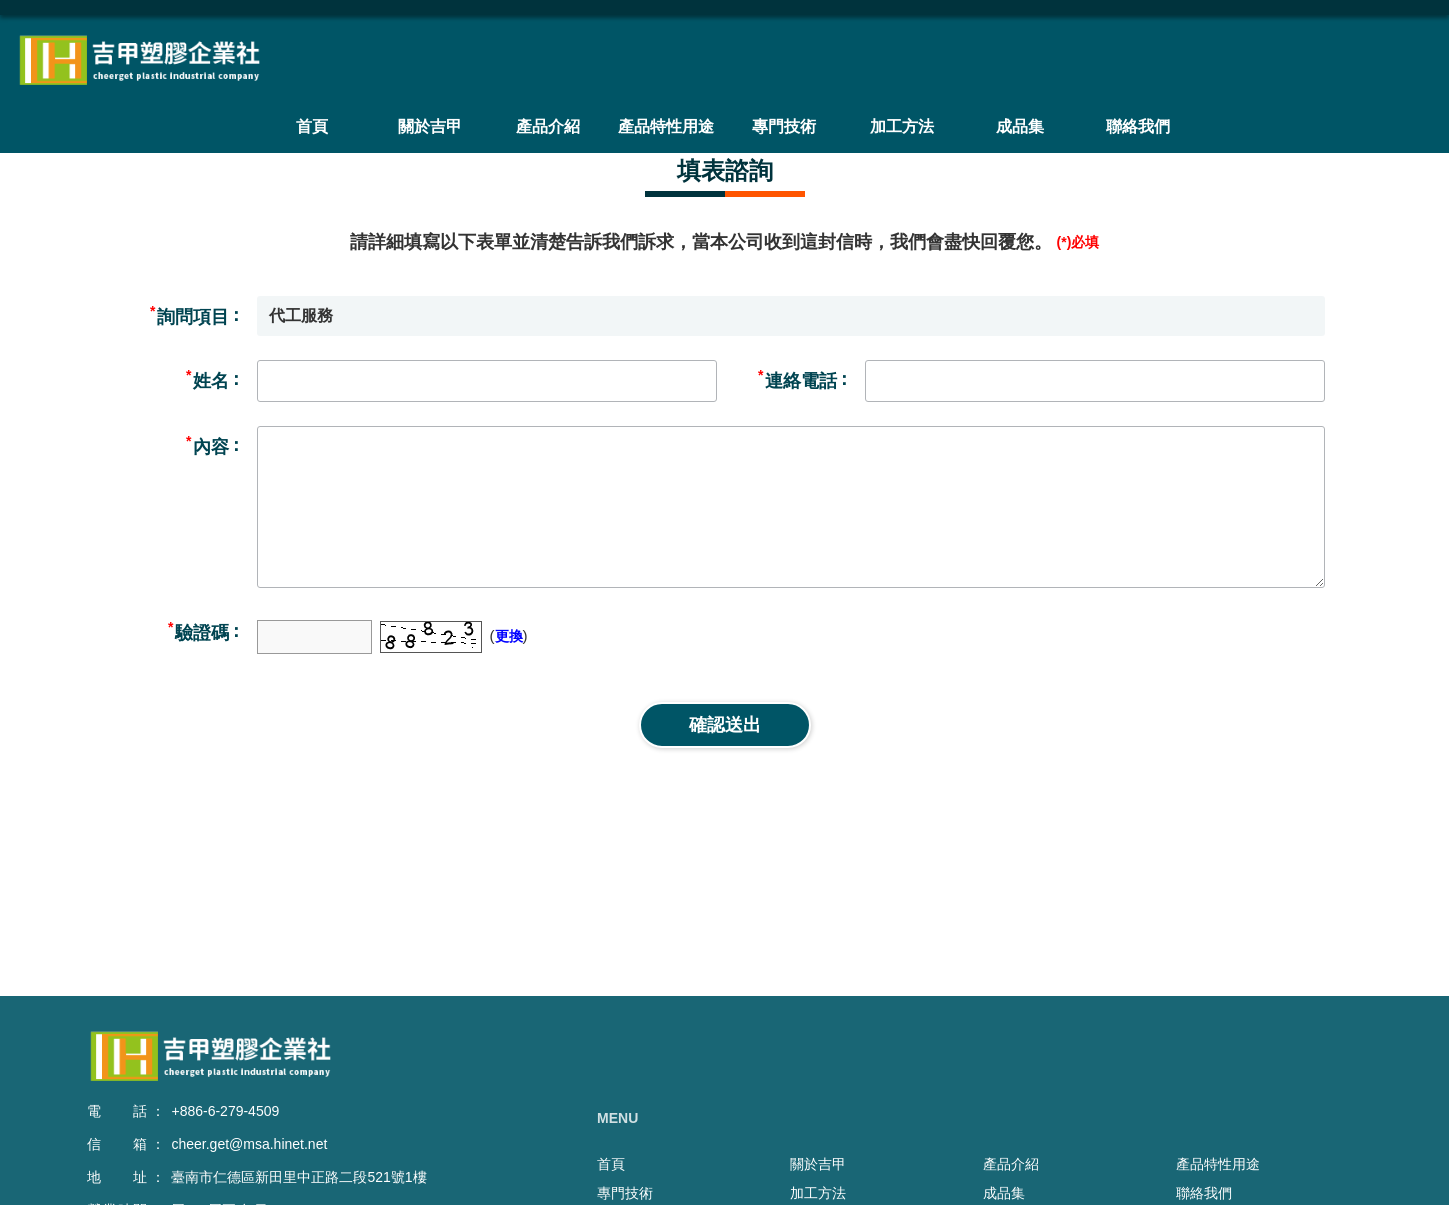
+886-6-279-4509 (225, 1111)
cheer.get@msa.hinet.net (249, 1144)
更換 (509, 636)
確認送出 (725, 725)
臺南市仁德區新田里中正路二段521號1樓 (298, 1177)
